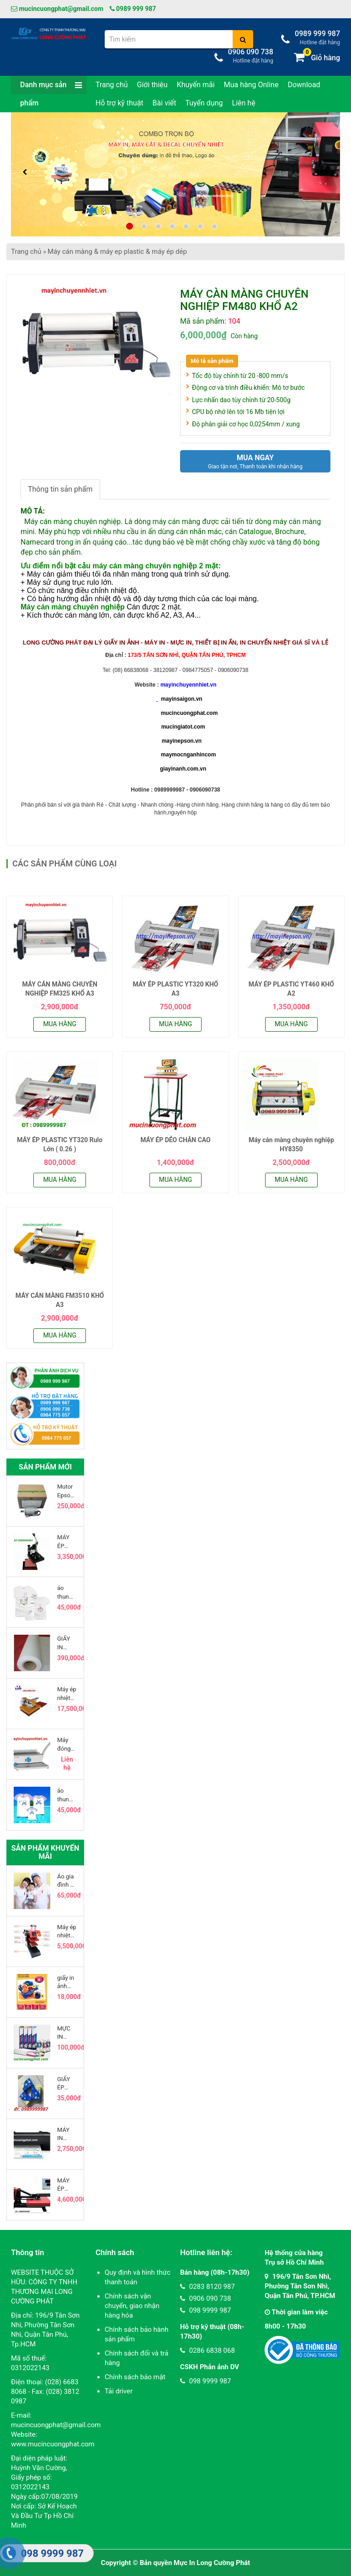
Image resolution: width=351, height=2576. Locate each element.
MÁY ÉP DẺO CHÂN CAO (175, 1140)
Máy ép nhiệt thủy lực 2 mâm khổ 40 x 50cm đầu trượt (67, 1694)
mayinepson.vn (182, 741)
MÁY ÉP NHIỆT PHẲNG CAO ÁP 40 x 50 (67, 2185)
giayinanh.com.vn (183, 769)
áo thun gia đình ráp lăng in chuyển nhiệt (66, 1795)
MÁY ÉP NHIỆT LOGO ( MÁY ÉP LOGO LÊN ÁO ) (66, 1542)
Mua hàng (59, 1024)
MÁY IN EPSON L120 (66, 2134)
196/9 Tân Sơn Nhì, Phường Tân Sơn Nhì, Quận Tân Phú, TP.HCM (300, 2286)
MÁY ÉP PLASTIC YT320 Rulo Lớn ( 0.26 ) (59, 1144)
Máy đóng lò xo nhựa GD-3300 (64, 1744)
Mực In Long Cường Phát (212, 2563)
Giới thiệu (152, 84)
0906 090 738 (205, 2298)
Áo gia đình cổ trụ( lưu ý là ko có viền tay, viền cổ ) (67, 1881)
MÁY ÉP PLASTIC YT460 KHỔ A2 (291, 989)
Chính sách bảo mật (135, 2377)
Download (303, 84)
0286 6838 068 (207, 2350)
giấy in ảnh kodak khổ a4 (66, 1982)
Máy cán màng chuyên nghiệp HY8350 (291, 1144)
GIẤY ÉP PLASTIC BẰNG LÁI (67, 2084)
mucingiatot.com (182, 727)
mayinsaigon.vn (181, 699)
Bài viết (164, 103)
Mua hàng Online (251, 84)
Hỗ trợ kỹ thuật (120, 103)
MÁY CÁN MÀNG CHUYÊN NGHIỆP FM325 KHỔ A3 (59, 989)
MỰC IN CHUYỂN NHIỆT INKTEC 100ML (67, 2033)
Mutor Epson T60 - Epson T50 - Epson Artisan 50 (66, 1491)
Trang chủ (112, 84)
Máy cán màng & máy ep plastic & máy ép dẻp (117, 251)
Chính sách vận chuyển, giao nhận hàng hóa (132, 2305)
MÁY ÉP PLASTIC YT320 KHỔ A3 (175, 989)
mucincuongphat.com (189, 713)
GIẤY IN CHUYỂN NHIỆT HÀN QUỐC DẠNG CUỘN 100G (67, 1643)
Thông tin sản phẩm (60, 489)
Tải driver (119, 2391)
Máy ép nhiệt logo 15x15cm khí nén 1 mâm (67, 1932)
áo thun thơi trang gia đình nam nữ (64, 1592)
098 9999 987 (205, 2310)
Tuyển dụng (204, 103)
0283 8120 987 (207, 2286)
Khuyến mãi (196, 84)
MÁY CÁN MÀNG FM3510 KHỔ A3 (60, 1300)
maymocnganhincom (188, 754)
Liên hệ (243, 103)
